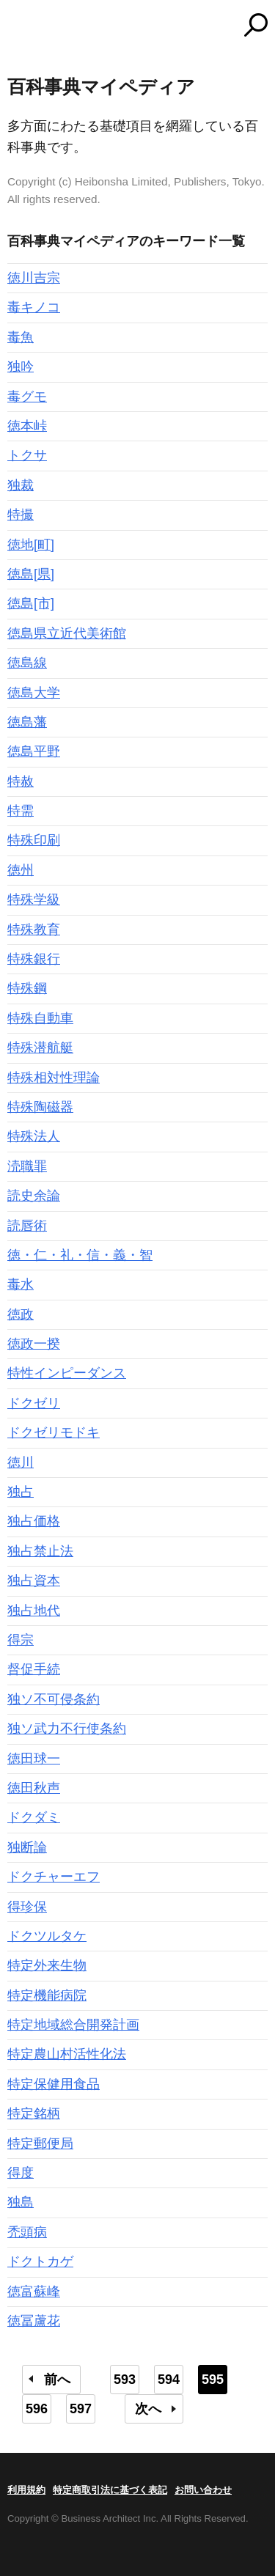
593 (125, 2379)
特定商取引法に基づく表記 (110, 2489)
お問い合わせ (203, 2489)
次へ (148, 2409)
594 (169, 2379)
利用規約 (26, 2489)
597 (81, 2409)
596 (37, 2409)
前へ (57, 2379)
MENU (18, 26)
